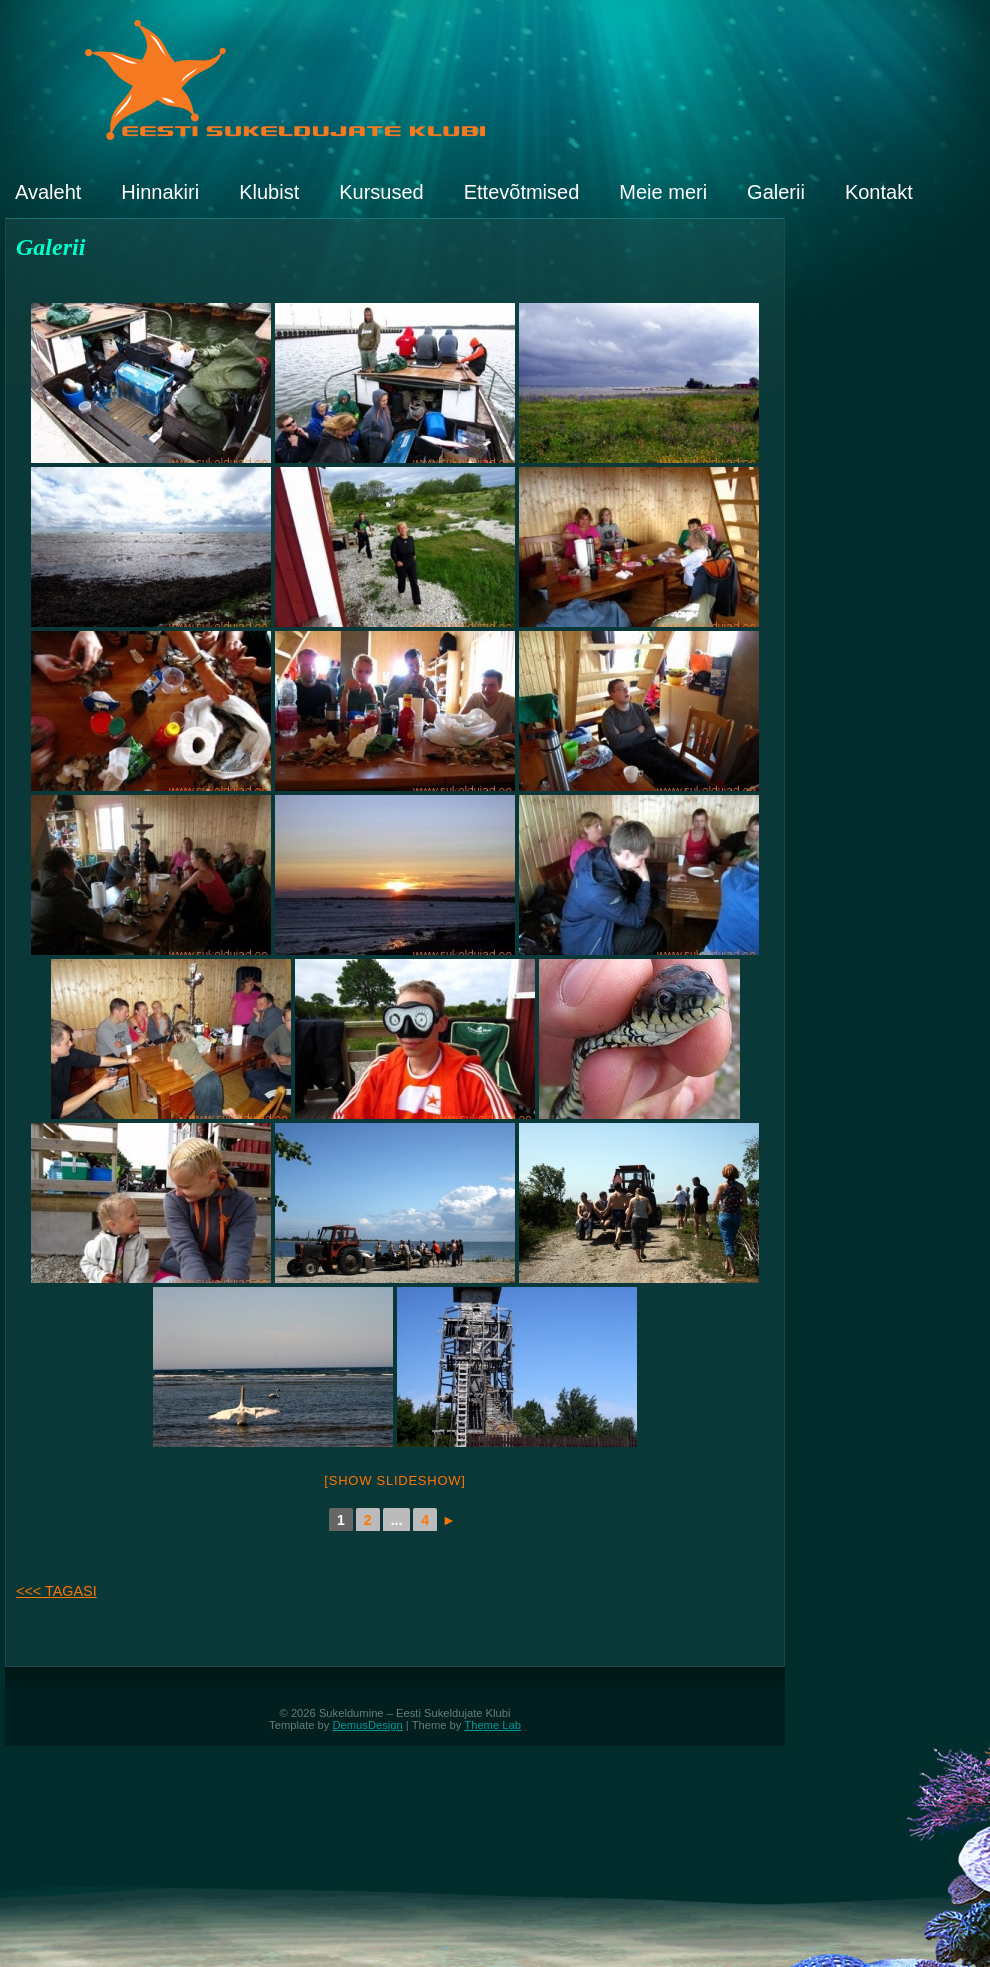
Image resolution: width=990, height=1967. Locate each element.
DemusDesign (368, 1725)
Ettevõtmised (522, 192)
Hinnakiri (160, 192)
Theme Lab (492, 1725)
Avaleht (48, 192)
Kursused (381, 192)
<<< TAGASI (56, 1591)
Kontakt (879, 192)
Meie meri (663, 192)
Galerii (776, 192)
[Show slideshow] (394, 1480)
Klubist (269, 192)
